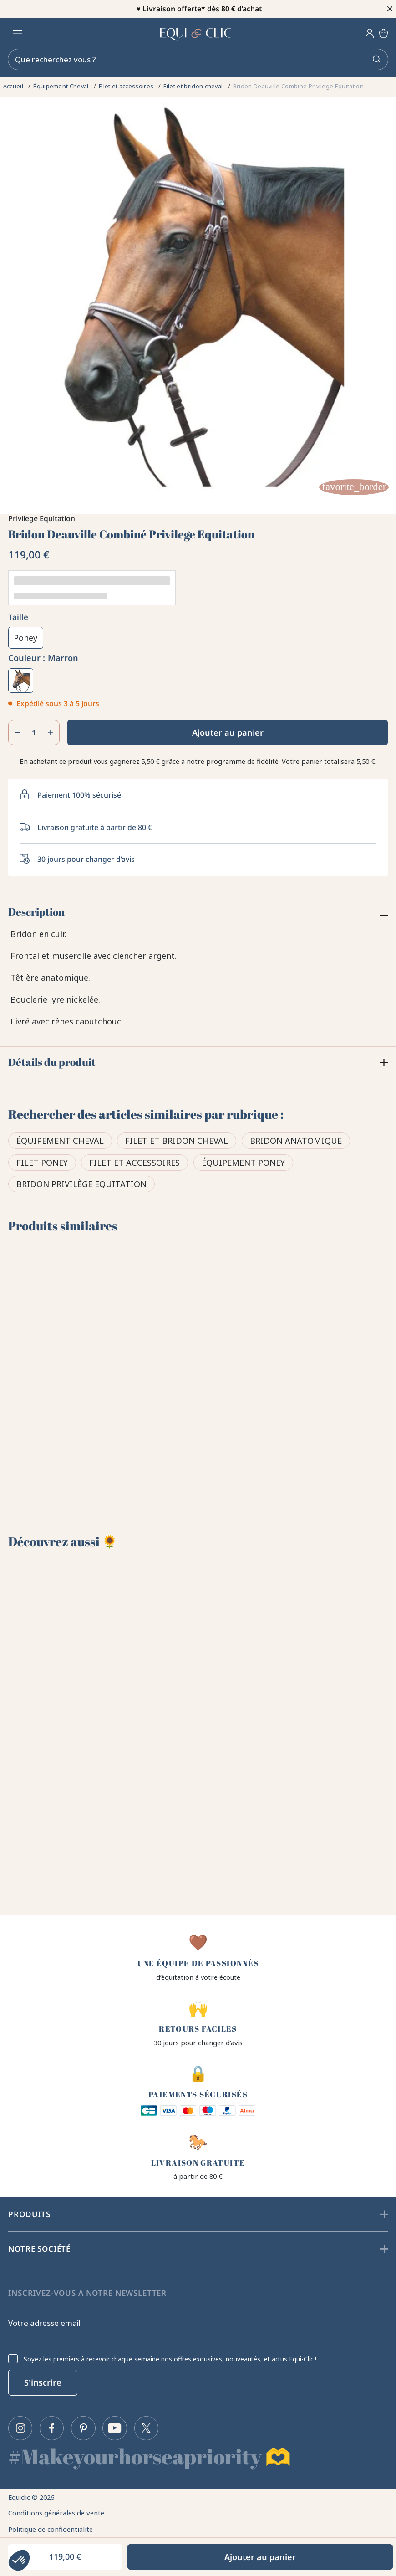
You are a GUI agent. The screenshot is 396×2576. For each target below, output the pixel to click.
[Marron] (20, 680)
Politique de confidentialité (52, 2526)
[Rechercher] (198, 60)
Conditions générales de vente (59, 2509)
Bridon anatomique (296, 1141)
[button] (19, 2560)
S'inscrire (42, 2378)
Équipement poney (243, 1162)
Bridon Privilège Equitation (81, 1184)
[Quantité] (34, 732)
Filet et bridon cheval (176, 1141)
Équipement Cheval (60, 1141)
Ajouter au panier (228, 732)
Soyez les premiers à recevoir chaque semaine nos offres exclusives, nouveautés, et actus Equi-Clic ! (170, 2354)
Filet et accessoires (134, 1162)
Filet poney (42, 1162)
